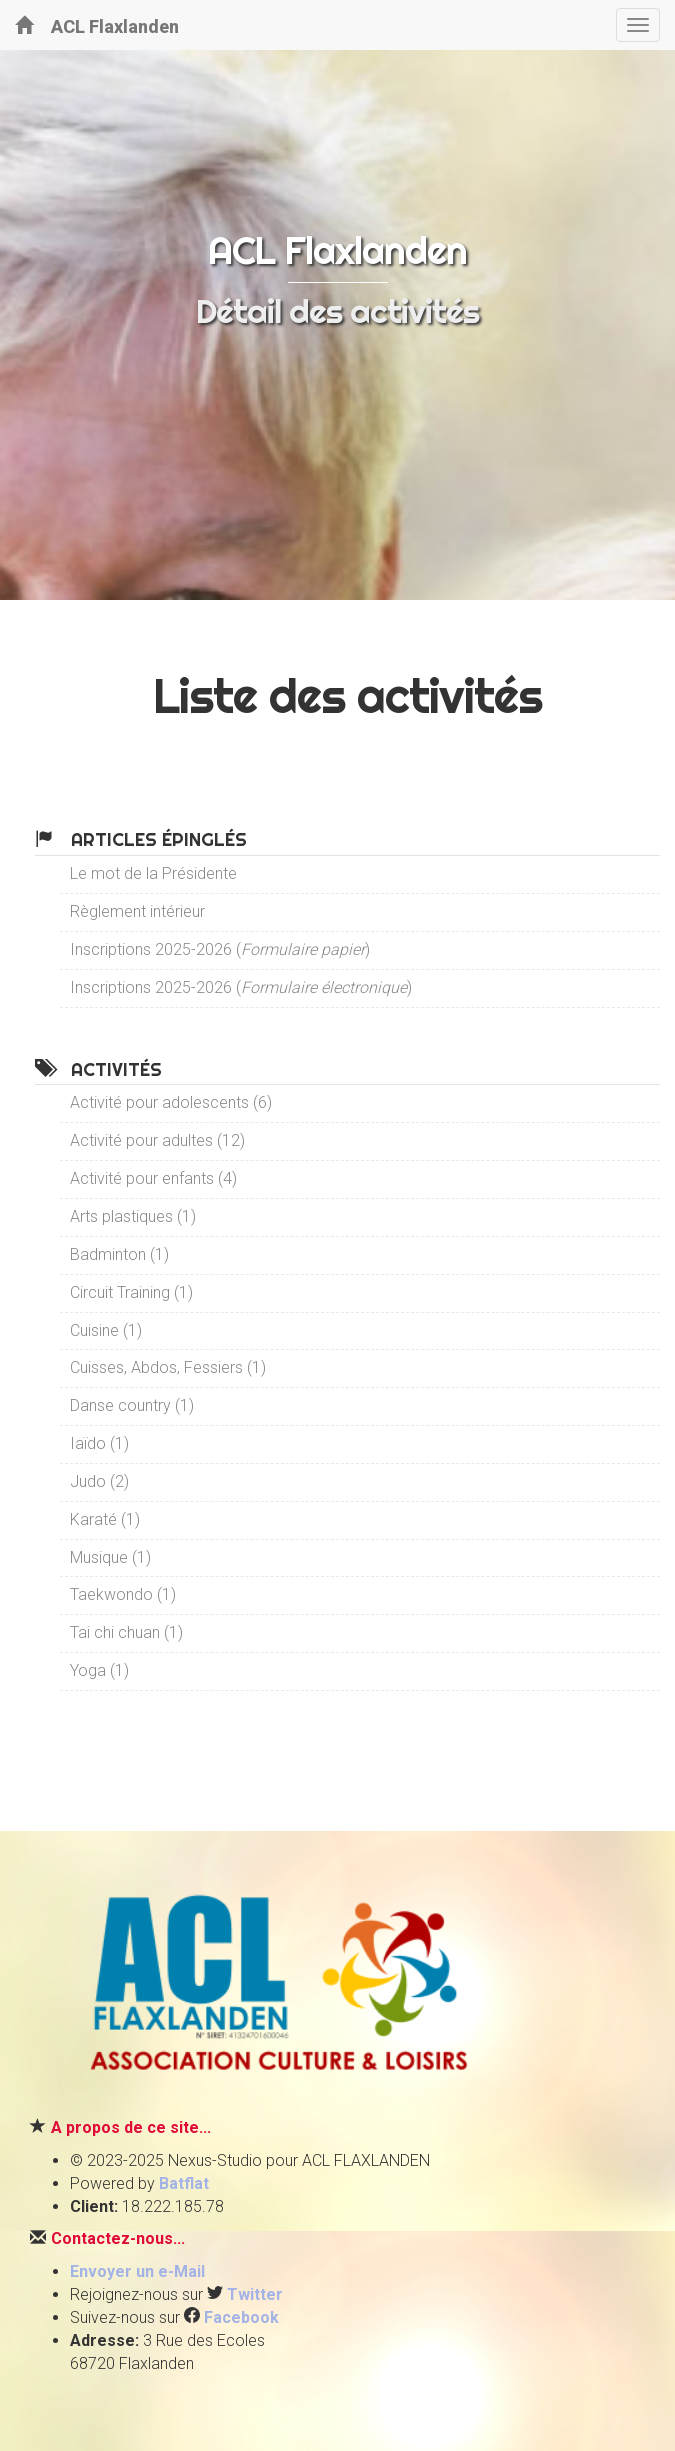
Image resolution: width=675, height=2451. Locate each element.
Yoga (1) (99, 1670)
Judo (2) (99, 1481)
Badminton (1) (119, 1254)
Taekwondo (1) (123, 1594)
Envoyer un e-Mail (137, 2271)
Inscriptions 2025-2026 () (220, 949)
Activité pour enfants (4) (153, 1178)
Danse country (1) (132, 1405)
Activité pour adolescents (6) (171, 1102)
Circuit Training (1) (131, 1292)
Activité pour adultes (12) (157, 1140)
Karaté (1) (105, 1519)
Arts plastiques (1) (133, 1216)
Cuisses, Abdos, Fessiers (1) (168, 1367)
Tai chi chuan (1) (126, 1632)
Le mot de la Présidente (153, 873)
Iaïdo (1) (99, 1443)
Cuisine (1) (106, 1330)
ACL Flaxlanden (97, 25)
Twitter (255, 2294)
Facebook (241, 2317)
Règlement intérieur (137, 911)
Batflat (184, 2183)
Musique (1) (110, 1557)
